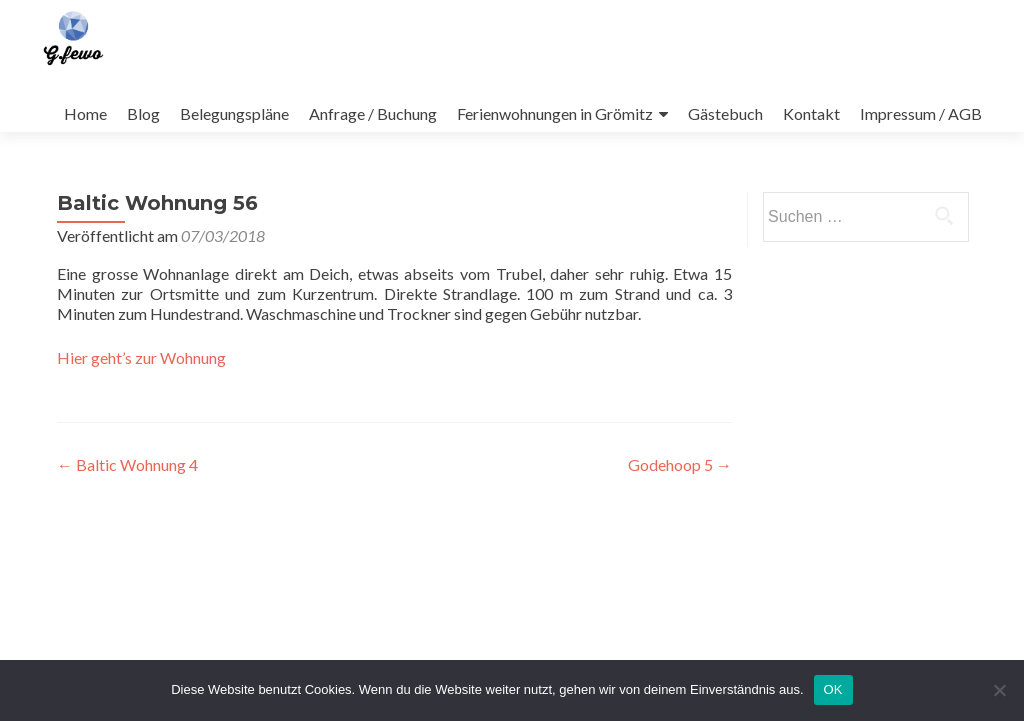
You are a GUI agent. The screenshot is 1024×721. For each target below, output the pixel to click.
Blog (143, 113)
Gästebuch (725, 113)
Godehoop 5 (680, 464)
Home (85, 113)
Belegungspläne (234, 113)
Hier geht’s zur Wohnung (141, 357)
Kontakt (811, 113)
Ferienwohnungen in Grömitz (555, 113)
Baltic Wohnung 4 (127, 464)
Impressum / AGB (921, 113)
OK (833, 689)
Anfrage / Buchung (373, 113)
